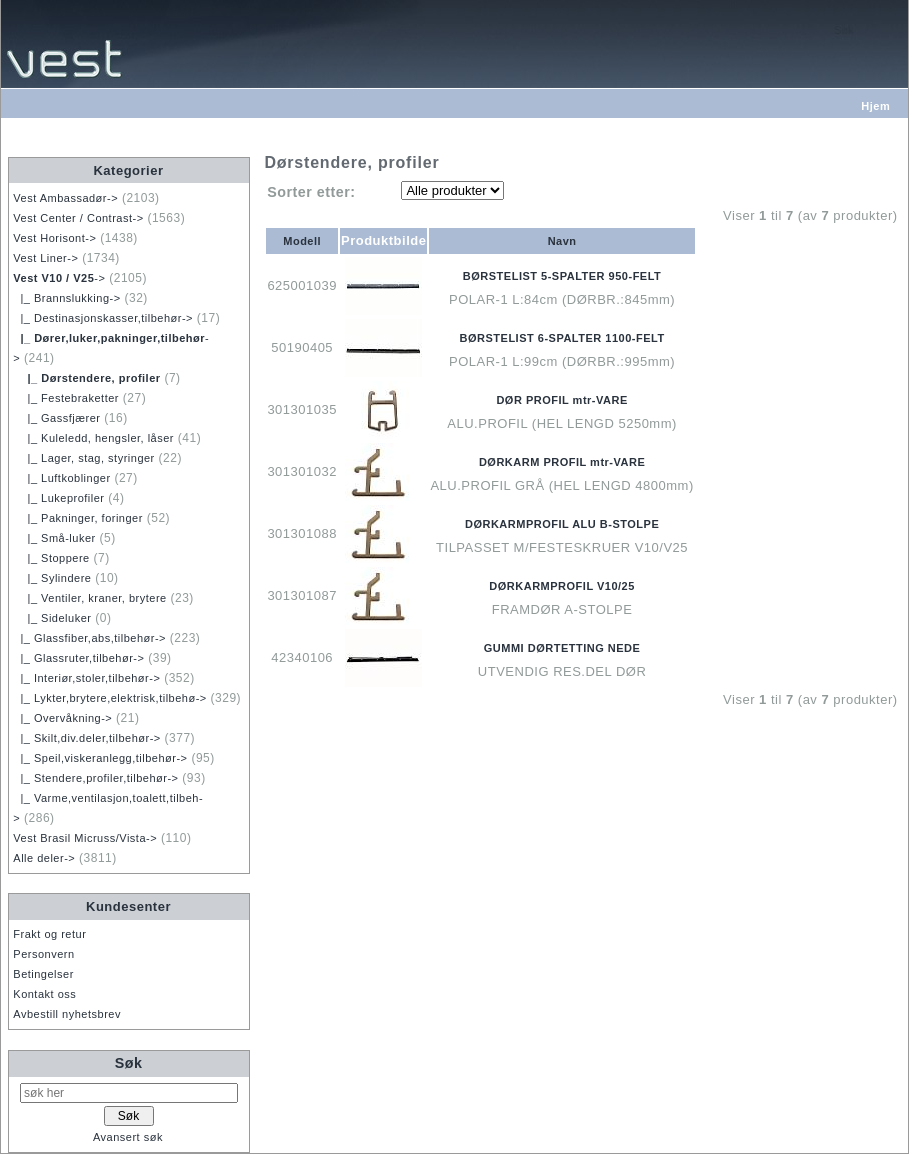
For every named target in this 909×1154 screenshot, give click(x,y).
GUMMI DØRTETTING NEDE (562, 648)
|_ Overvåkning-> (62, 718)
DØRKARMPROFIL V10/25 (562, 586)
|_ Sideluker (52, 618)
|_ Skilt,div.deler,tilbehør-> (86, 738)
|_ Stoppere (51, 558)
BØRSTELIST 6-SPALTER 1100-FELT (562, 338)
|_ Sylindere (52, 578)
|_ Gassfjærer (56, 418)
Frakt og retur (49, 934)
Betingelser (43, 974)
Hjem (875, 106)
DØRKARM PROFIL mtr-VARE (562, 462)
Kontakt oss (44, 994)
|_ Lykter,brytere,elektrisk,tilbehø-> (109, 698)
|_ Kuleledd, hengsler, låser (93, 438)
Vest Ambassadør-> (65, 198)
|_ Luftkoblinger (61, 478)
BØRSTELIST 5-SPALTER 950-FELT (562, 276)
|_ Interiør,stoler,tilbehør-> (86, 678)
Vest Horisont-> (54, 238)
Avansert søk (128, 1137)
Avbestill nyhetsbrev (67, 1014)
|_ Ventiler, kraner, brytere (89, 598)
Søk (129, 1063)
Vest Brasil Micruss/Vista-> (85, 838)
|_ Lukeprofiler (58, 498)
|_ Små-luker (54, 538)
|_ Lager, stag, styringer (83, 458)
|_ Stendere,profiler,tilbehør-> (95, 778)
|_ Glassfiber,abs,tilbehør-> (89, 638)
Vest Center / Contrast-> (78, 218)
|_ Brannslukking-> (66, 298)
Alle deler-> (44, 858)
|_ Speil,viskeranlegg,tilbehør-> (100, 758)
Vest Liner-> (45, 258)
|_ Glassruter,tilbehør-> (78, 658)
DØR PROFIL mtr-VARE (561, 400)
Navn (562, 241)
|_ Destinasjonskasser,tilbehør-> (103, 318)
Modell (302, 241)
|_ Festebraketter (66, 398)
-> (59, 278)
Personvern (43, 954)
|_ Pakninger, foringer (78, 518)
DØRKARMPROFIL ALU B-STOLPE (562, 524)
